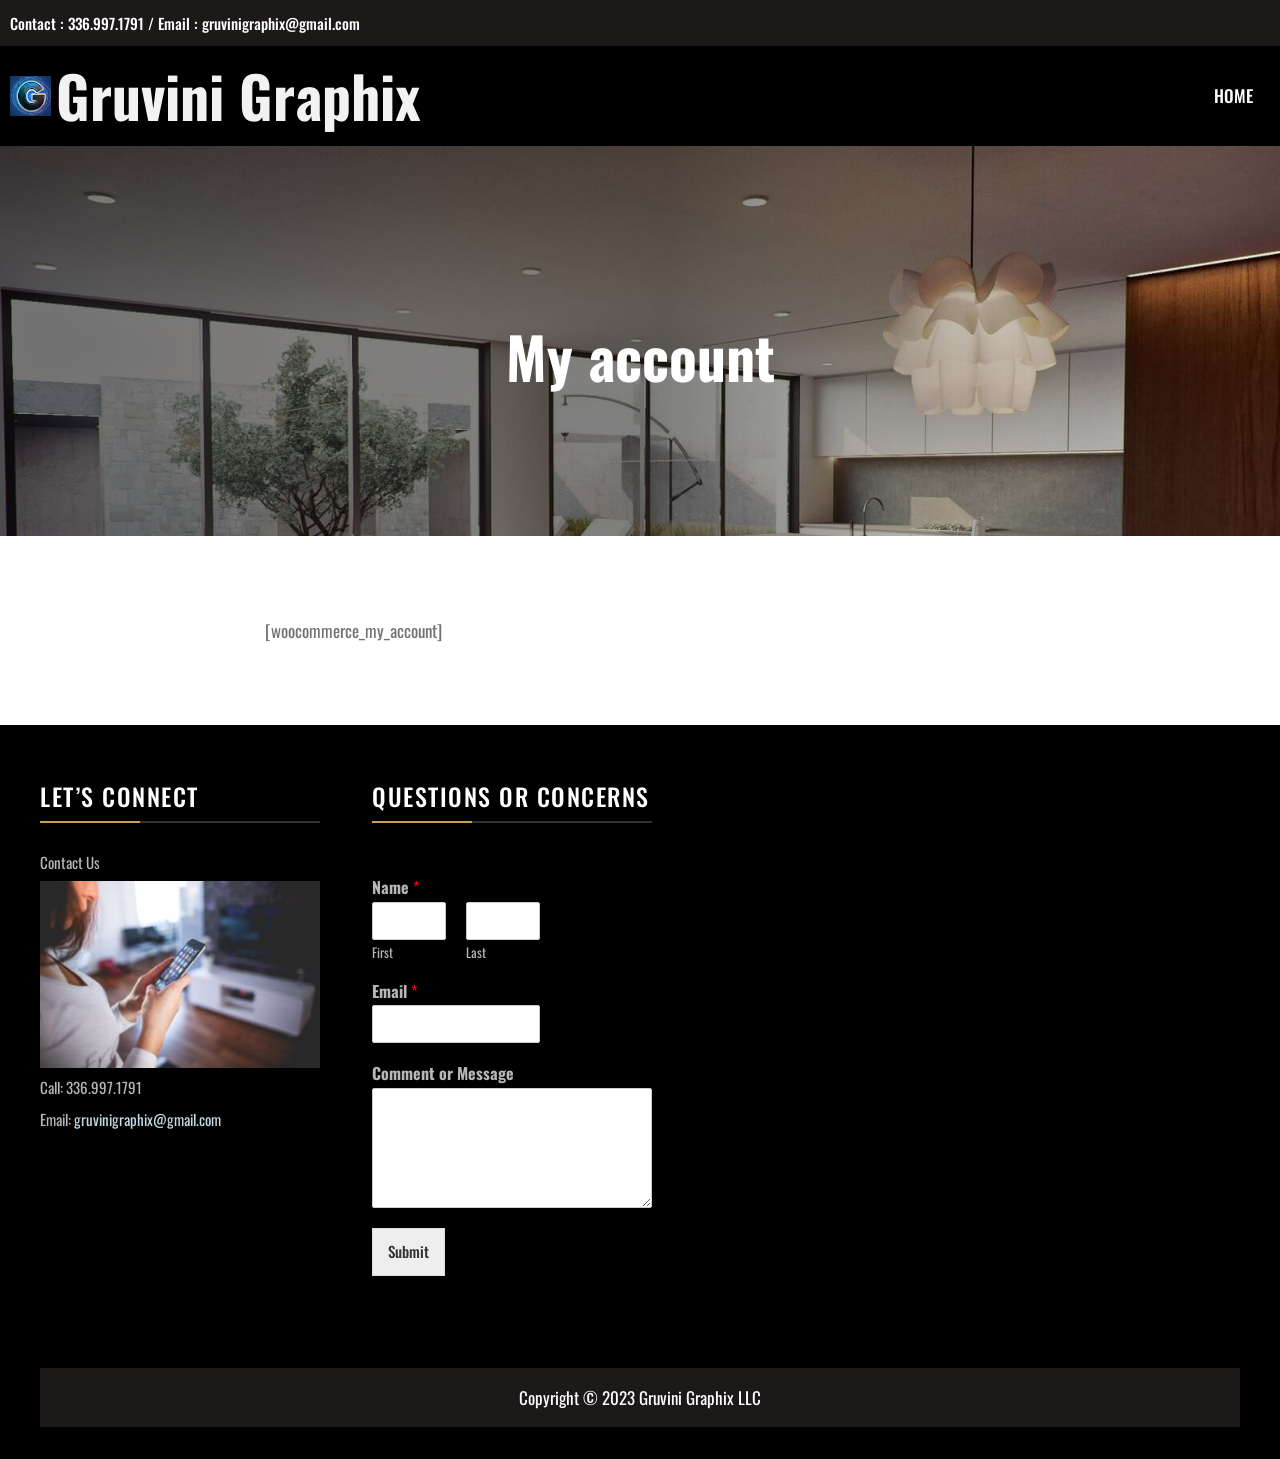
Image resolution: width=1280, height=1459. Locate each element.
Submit (408, 1251)
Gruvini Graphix (238, 95)
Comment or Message (443, 1073)
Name (395, 887)
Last (476, 952)
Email (394, 991)
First (382, 952)
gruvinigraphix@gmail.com (147, 1119)
